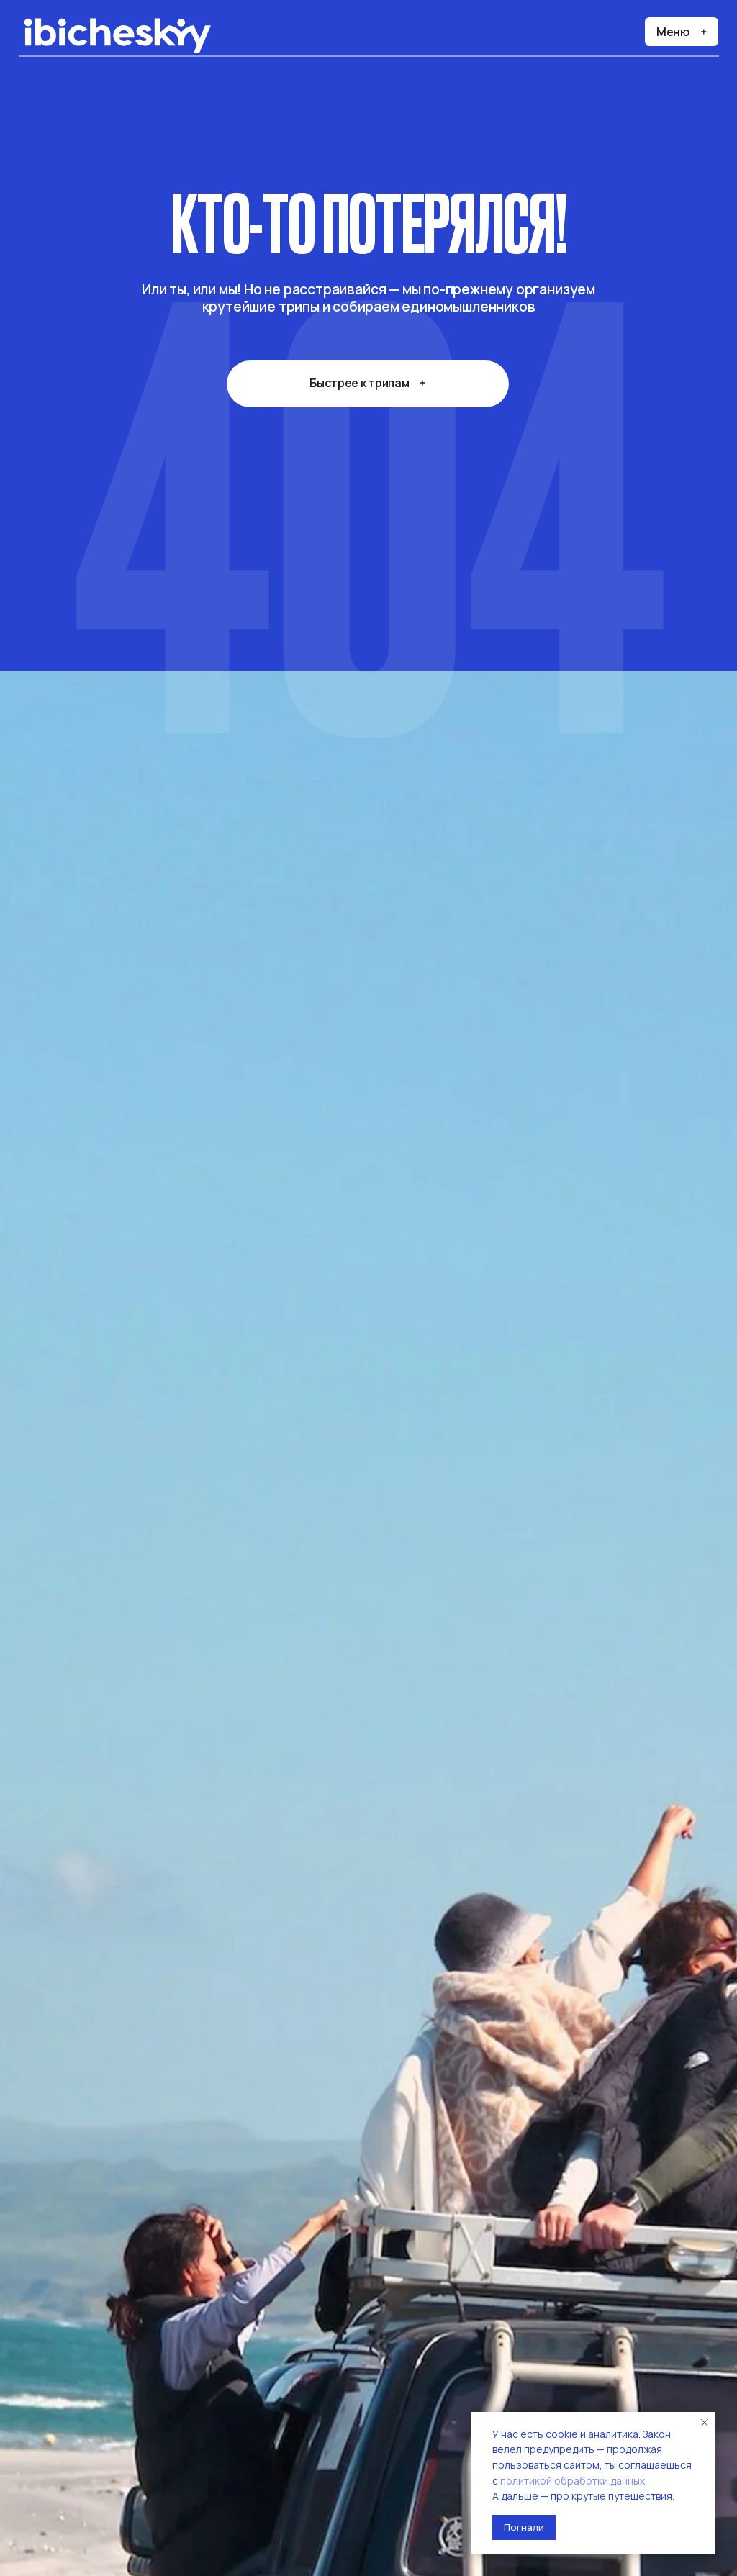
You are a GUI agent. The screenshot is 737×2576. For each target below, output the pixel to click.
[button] (681, 31)
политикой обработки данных (572, 2480)
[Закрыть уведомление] (704, 2423)
